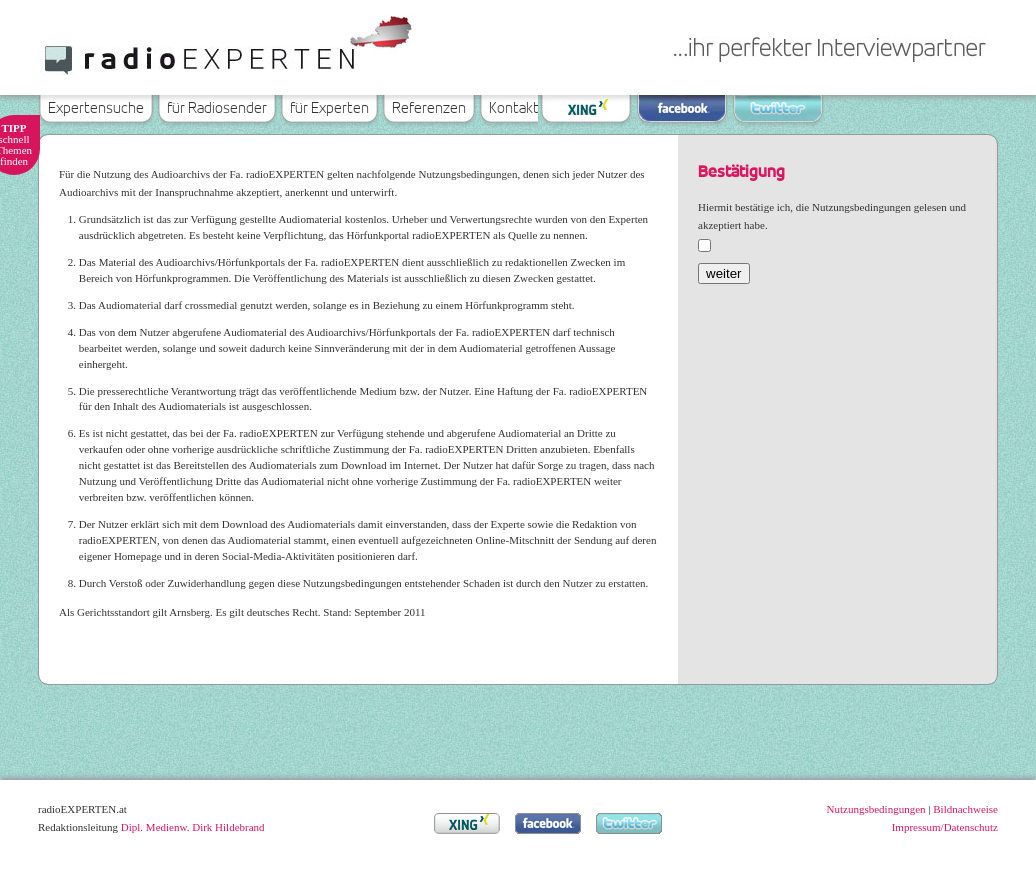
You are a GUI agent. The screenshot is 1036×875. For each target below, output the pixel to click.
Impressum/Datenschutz (945, 827)
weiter (724, 273)
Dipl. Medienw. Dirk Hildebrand (193, 827)
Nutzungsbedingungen (876, 809)
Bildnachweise (965, 809)
